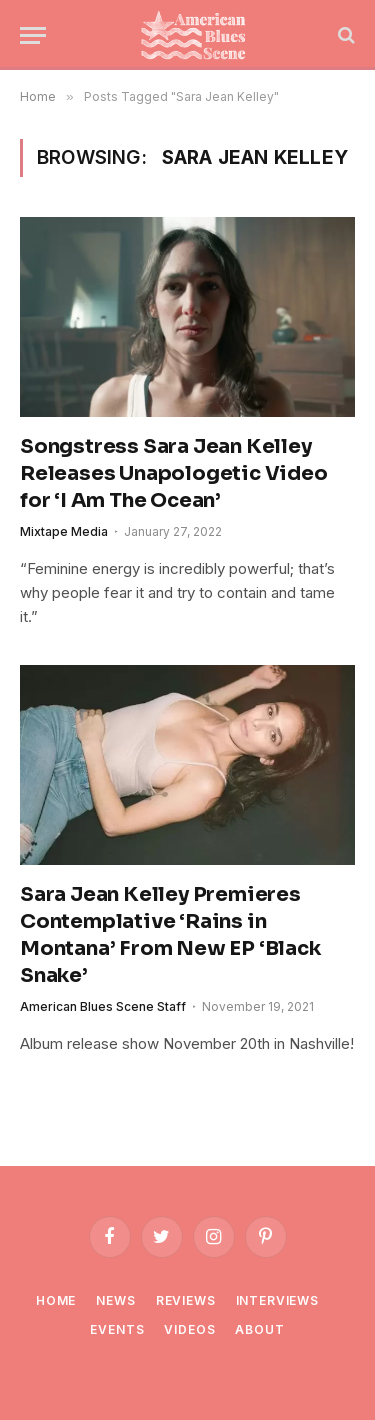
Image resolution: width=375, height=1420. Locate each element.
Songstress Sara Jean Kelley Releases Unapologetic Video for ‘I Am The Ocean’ (174, 473)
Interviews (277, 1300)
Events (117, 1329)
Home (56, 1300)
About (259, 1329)
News (115, 1300)
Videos (189, 1329)
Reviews (186, 1300)
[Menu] (33, 35)
